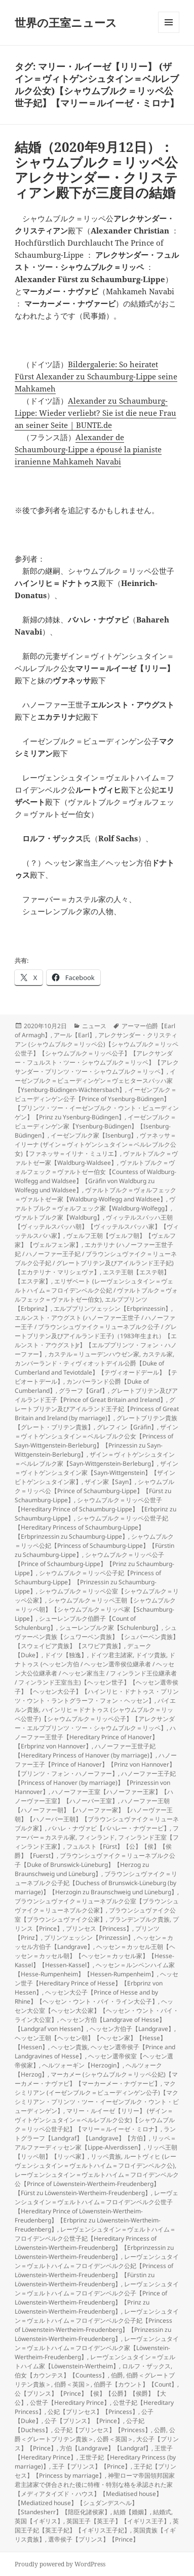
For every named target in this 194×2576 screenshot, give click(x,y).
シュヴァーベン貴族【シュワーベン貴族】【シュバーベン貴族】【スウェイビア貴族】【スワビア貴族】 (97, 1636)
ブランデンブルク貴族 (139, 1919)
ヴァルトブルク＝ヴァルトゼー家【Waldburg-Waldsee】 (96, 1158)
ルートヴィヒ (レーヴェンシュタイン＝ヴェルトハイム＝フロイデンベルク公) (95, 2161)
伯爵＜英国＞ (72, 2384)
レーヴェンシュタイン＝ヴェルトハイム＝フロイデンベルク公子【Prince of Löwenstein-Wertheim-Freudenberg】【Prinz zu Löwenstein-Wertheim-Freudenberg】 (97, 2298)
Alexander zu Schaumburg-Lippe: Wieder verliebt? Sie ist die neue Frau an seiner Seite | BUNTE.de (95, 413)
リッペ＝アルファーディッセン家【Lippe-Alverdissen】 (95, 2143)
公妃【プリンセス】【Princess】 (93, 2411)
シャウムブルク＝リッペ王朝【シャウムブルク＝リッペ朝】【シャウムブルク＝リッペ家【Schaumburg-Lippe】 (95, 1609)
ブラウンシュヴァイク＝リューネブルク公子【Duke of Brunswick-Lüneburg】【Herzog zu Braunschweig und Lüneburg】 (95, 1864)
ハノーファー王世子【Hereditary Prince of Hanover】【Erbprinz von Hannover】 (95, 1737)
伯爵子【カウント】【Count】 (135, 2384)
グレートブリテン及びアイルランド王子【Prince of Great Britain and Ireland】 (96, 1395)
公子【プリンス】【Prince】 (84, 2420)
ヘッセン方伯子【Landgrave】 (132, 2028)
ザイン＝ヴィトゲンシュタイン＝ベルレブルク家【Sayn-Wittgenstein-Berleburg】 (95, 1459)
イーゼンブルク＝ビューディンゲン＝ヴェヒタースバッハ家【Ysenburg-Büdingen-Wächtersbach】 (95, 1080)
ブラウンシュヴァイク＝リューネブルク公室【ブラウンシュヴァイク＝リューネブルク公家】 (97, 1906)
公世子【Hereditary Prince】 (70, 2402)
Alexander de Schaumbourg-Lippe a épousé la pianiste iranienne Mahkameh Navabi (88, 449)
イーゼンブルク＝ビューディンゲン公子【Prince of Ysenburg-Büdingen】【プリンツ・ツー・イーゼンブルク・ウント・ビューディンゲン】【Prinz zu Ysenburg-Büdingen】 (97, 1103)
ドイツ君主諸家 (111, 1655)
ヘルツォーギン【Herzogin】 (82, 2065)
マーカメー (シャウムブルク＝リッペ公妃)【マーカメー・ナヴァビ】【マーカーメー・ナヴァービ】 (96, 2079)
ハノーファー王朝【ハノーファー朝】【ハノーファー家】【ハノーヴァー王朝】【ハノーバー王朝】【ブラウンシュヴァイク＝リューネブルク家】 (97, 1814)
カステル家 (157, 1354)
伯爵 (117, 2375)
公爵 (160, 2430)
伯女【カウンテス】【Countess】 (61, 2375)
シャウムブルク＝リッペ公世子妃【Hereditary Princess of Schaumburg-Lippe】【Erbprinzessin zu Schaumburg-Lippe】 (91, 1527)
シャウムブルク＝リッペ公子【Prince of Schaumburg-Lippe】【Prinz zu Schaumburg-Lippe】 (94, 1563)
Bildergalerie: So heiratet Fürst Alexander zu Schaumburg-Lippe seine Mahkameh (96, 376)
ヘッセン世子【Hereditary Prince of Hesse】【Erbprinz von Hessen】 (96, 1983)
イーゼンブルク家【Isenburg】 (94, 1135)
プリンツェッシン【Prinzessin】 (89, 1937)
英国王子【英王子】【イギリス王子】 (118, 2521)
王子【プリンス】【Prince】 (91, 2466)
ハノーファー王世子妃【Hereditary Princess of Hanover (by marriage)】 (85, 1751)
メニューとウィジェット (169, 32)
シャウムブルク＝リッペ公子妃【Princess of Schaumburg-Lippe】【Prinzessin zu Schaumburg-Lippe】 (88, 1582)
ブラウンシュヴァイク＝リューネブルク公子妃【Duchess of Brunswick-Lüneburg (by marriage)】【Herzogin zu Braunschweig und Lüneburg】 (96, 1882)
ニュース (94, 1026)
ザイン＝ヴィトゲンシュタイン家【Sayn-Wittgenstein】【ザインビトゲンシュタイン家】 (96, 1472)
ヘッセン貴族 (69, 2047)
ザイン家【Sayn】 (110, 1481)
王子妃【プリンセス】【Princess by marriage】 (95, 2471)
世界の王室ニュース (66, 22)
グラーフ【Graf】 (83, 1390)
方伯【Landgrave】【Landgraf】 (105, 2448)
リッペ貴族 (106, 2156)
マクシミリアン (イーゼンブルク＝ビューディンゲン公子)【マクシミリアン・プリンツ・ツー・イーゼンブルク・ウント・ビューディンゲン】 (97, 2097)
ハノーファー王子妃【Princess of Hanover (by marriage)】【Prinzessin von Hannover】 (95, 1782)
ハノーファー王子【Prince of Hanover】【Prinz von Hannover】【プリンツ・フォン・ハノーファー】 (96, 1764)
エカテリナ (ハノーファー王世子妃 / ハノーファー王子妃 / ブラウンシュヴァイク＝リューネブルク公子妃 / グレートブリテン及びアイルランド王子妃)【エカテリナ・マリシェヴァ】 (96, 1258)
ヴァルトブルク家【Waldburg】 (59, 1217)
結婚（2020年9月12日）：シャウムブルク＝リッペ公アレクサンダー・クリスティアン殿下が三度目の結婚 (96, 170)
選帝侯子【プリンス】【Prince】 (93, 2539)
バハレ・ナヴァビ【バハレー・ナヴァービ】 (109, 1828)
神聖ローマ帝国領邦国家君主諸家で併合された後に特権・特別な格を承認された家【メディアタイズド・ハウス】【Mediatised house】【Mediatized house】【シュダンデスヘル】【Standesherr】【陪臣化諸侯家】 (95, 2493)
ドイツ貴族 (151, 1655)
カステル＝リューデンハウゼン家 (93, 1354)
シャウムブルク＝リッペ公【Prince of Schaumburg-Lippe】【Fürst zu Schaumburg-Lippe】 (94, 1490)
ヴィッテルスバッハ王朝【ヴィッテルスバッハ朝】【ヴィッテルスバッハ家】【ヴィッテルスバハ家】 (97, 1226)
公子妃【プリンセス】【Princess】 (102, 2430)
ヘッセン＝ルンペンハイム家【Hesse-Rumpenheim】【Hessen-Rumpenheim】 (95, 1969)
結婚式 (162, 2512)
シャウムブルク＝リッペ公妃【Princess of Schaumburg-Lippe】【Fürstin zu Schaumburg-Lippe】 (94, 1545)
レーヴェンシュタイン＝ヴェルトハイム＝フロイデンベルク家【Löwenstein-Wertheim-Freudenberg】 (97, 2347)
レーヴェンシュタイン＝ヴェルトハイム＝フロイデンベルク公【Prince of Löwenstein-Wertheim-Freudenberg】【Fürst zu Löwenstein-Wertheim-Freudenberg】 (97, 2183)
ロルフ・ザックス (146, 2366)
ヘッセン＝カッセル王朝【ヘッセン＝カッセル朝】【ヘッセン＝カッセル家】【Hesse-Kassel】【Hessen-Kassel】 (95, 1955)
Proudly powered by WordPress (60, 2564)
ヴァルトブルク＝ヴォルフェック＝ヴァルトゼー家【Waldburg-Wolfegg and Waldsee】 (95, 1194)
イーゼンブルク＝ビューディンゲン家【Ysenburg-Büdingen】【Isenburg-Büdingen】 (95, 1126)
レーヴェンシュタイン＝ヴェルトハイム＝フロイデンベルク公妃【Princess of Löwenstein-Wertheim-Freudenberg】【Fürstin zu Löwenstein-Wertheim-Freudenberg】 (97, 2270)
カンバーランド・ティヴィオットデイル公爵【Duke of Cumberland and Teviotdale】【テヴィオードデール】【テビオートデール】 (96, 1372)
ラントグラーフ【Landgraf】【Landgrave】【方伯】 (95, 2133)
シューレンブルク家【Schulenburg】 (110, 1627)
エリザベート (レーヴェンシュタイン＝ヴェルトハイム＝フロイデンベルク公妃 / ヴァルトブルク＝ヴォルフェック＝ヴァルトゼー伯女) (96, 1290)
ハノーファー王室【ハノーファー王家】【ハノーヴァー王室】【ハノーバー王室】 (94, 1796)
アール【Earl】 (74, 1035)
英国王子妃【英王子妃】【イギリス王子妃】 (97, 2525)
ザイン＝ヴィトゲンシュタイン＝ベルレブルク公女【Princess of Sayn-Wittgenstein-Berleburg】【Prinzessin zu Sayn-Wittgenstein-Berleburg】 (96, 1441)
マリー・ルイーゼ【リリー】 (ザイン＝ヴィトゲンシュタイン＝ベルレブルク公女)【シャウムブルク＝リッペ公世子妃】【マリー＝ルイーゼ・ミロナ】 (95, 2119)
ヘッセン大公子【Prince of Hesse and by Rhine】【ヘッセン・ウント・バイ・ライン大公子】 (86, 1997)
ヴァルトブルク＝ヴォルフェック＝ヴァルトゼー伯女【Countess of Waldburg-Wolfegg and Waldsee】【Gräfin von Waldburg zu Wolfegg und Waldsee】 (95, 1176)
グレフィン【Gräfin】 (127, 1427)
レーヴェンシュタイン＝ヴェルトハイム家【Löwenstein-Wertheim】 (95, 2361)
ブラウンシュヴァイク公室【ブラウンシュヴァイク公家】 (95, 1915)
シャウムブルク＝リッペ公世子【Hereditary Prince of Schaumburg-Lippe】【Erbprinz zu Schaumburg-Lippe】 (95, 1509)
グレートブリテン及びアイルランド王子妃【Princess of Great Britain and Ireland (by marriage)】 (97, 1408)
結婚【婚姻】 (131, 2512)
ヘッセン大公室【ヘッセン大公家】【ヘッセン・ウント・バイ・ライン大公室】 (97, 2010)
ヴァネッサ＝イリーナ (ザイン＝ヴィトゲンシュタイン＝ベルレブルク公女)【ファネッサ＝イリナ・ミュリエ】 (95, 1144)
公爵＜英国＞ (115, 2439)
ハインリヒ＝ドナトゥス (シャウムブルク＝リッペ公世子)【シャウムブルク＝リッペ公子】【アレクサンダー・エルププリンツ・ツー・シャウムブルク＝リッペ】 (95, 1718)
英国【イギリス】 (39, 2521)
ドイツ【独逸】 (66, 1655)
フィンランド (97, 1837)
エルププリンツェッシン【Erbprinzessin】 (112, 1308)
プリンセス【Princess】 (99, 1928)
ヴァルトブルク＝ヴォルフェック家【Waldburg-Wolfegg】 (95, 1204)
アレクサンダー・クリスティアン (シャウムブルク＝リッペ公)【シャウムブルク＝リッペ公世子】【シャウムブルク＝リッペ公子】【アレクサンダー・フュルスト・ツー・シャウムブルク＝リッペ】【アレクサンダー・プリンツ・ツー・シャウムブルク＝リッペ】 (97, 1053)
